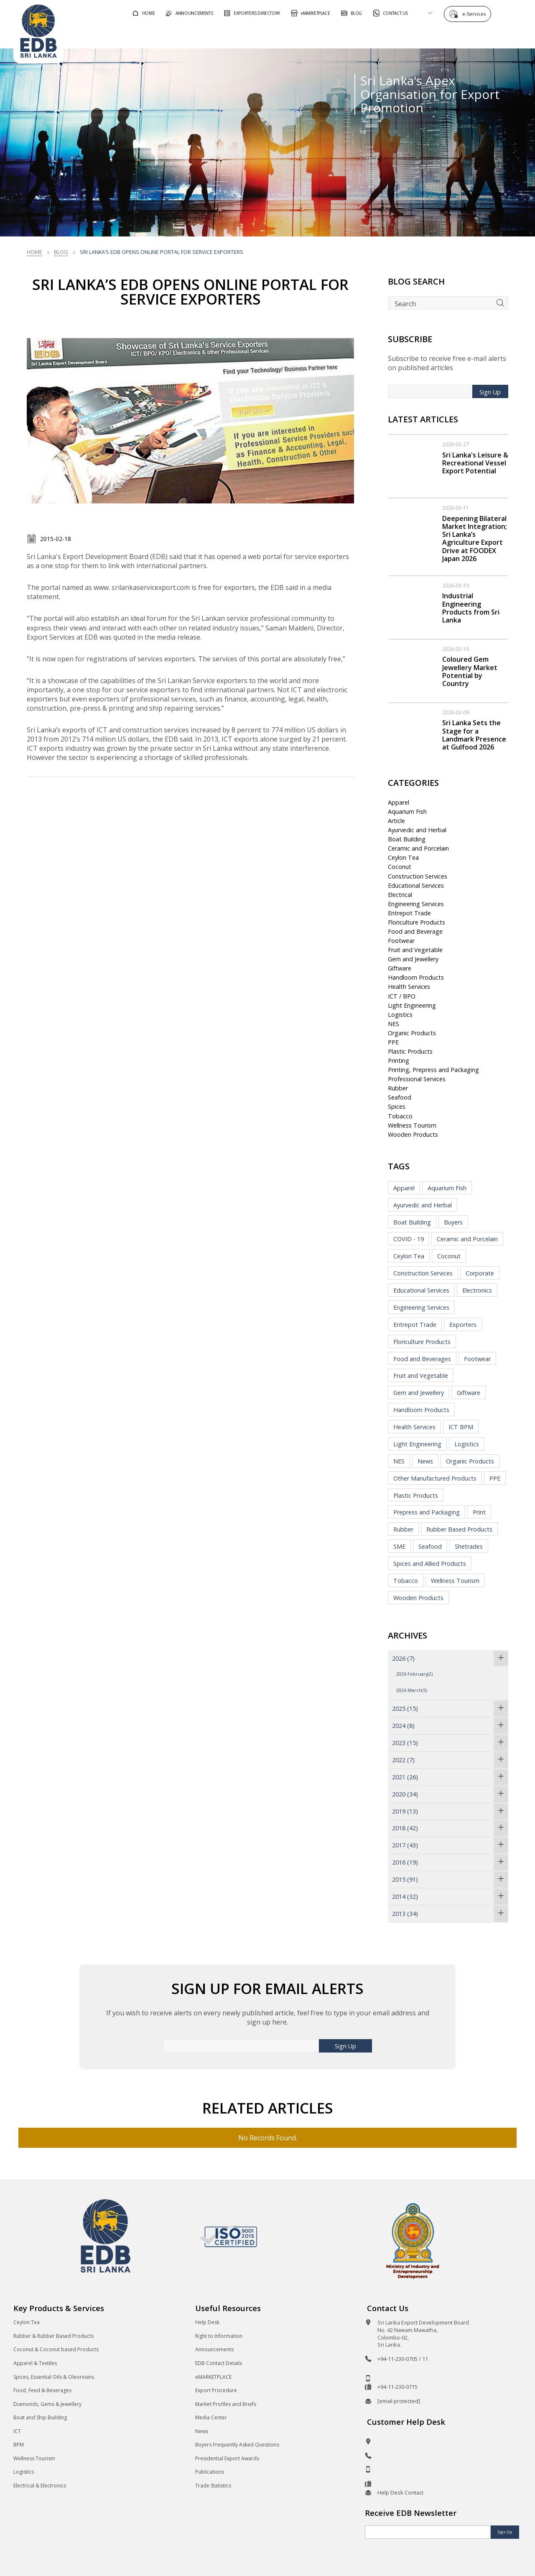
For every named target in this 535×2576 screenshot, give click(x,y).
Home (34, 252)
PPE (393, 1042)
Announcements (214, 2349)
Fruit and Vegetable (415, 950)
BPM (18, 2444)
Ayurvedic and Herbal (417, 830)
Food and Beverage (415, 931)
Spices (396, 1106)
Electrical (400, 895)
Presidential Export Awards (227, 2458)
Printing (398, 1060)
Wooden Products (413, 1134)
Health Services (409, 987)
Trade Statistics (213, 2485)
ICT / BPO (401, 996)
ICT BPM (460, 1427)
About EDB (446, 35)
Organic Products (412, 1033)
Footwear (401, 941)
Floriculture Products (416, 922)
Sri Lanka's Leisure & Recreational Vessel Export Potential (475, 462)
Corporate (480, 1273)
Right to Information (218, 2336)
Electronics (477, 1290)
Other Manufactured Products (434, 1478)
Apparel (398, 802)
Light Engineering (412, 1005)
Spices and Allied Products (429, 1563)
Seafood (399, 1097)
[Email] (427, 2532)
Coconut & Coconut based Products (56, 2349)
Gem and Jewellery (413, 959)
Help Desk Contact (400, 2492)
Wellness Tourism (412, 1125)
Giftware (399, 968)
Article (396, 821)
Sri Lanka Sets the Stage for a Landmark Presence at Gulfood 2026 (474, 735)
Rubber (398, 1088)
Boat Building (406, 839)
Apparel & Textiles (35, 2363)
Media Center (211, 2417)
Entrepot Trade (409, 913)
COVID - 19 (408, 1239)
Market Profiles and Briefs (225, 2404)
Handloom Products (416, 977)
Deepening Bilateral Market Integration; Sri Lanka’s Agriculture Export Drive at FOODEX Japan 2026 (474, 538)
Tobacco (400, 1116)
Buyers (453, 1222)
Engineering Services (416, 904)
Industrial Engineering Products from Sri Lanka (470, 608)
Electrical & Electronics (39, 2485)
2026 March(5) (411, 1690)
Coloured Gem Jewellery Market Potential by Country (469, 671)
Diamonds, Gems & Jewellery (47, 2404)
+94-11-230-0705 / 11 (402, 2359)
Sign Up (490, 392)
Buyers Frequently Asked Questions (237, 2444)
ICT (17, 2431)
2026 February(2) (414, 1674)
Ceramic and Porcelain (418, 848)
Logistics (400, 1015)
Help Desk (207, 2322)
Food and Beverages (422, 1359)
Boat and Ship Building (40, 2417)
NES (393, 1024)
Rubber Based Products (459, 1529)
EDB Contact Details (218, 2363)
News (425, 1461)
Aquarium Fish (407, 811)
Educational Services (416, 885)
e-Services (476, 13)
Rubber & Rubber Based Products (53, 2336)
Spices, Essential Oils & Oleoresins (53, 2376)
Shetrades (469, 1546)
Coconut (399, 867)
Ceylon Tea (403, 857)
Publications (209, 2471)
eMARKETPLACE (213, 2376)
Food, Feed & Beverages (42, 2390)
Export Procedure (216, 2390)
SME (399, 1546)
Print (479, 1512)
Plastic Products (410, 1051)
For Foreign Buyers (275, 35)
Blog (61, 252)
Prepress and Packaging (426, 1512)
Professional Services (417, 1079)
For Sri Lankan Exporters (368, 35)
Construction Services (417, 876)
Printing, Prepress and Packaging (433, 1070)
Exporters (462, 1325)
